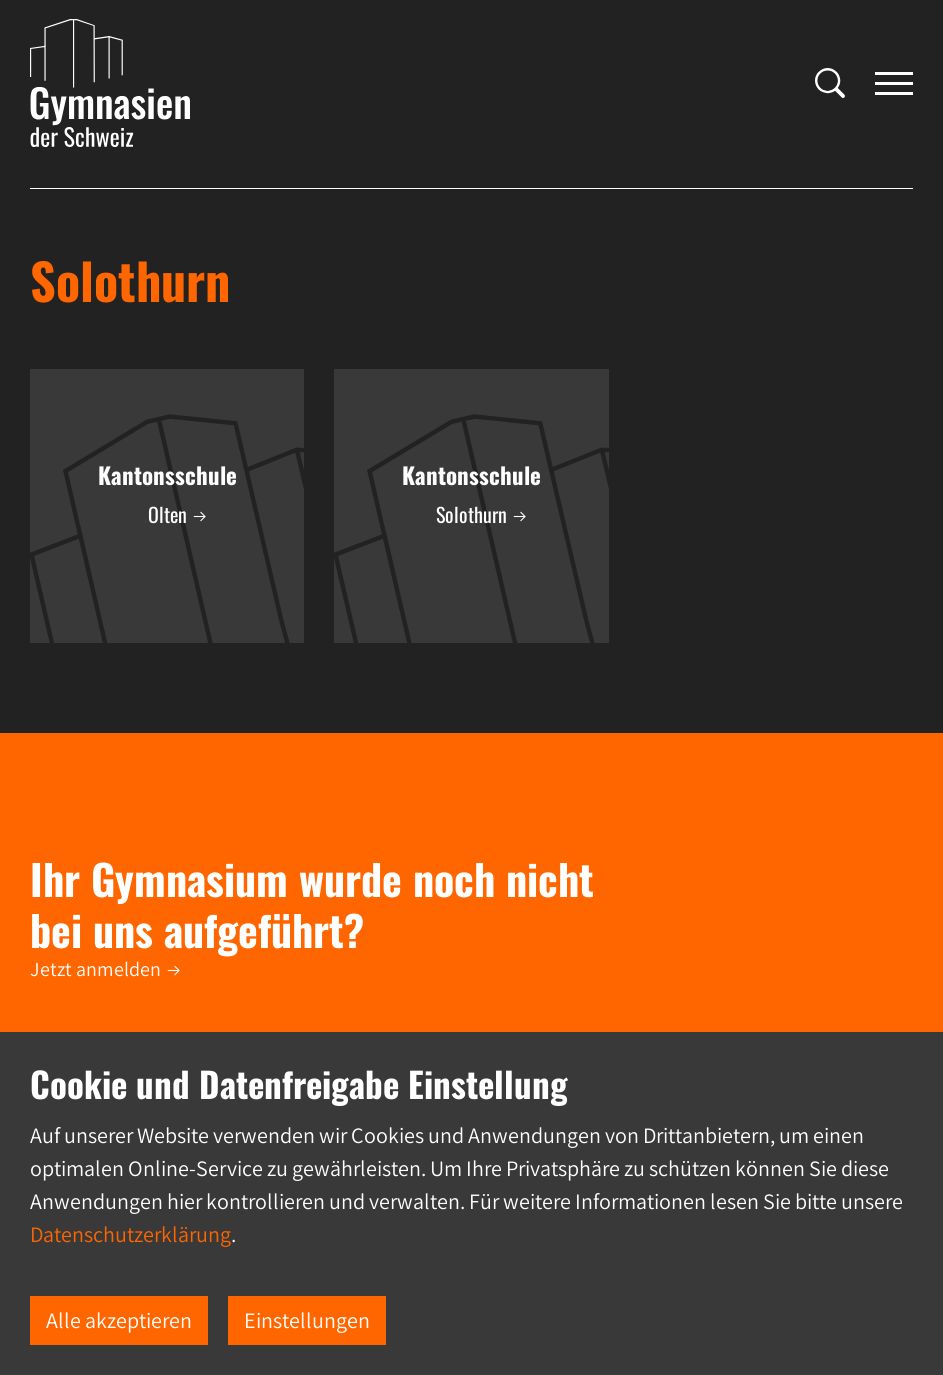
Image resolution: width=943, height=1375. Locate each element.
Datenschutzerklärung (130, 1234)
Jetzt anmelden (95, 969)
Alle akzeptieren (119, 1320)
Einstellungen (307, 1320)
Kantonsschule (167, 475)
